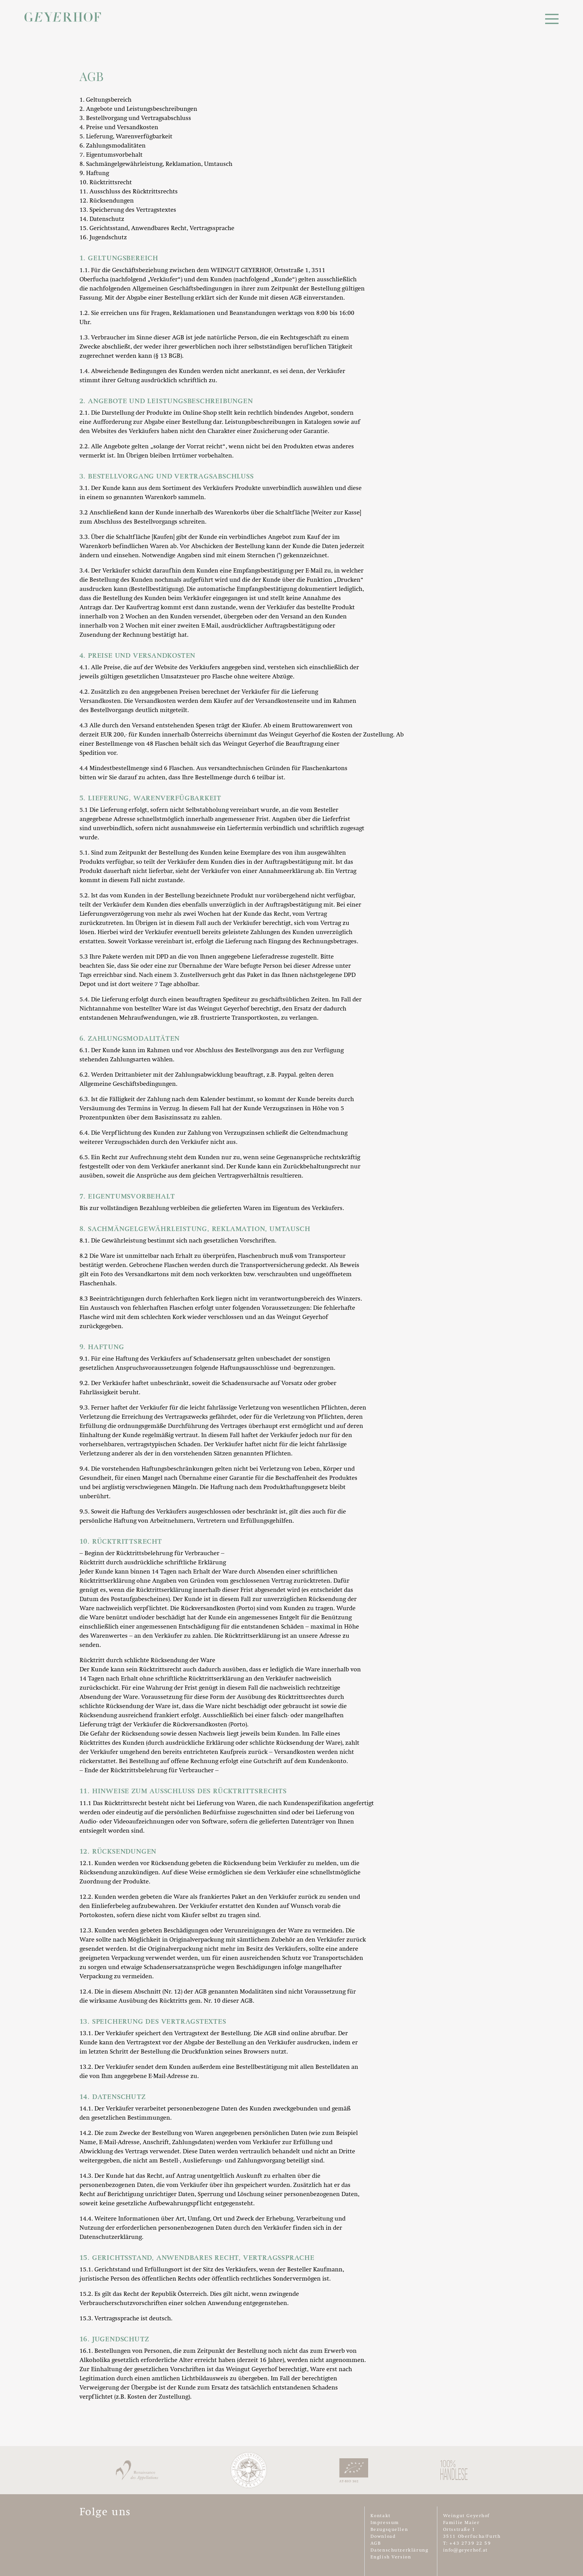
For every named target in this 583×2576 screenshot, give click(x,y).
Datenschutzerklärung (399, 2550)
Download (383, 2536)
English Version (390, 2557)
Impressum (384, 2523)
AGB (375, 2543)
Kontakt (380, 2516)
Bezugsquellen (389, 2529)
